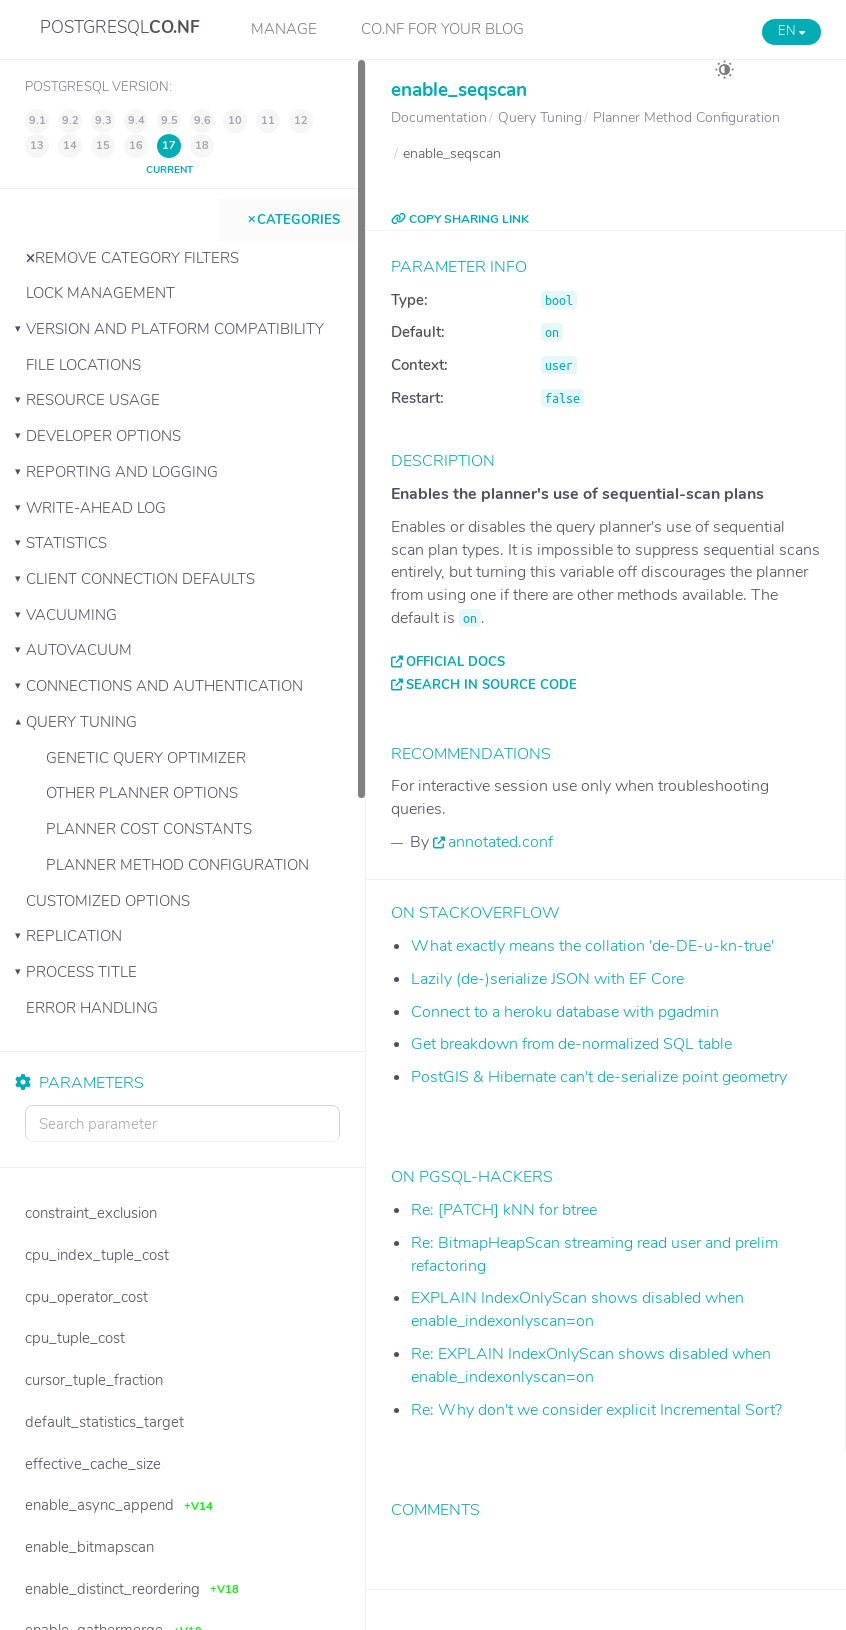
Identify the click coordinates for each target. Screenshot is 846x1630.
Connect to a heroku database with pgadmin (565, 1012)
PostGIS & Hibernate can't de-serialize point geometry (599, 1077)
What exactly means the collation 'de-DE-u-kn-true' (592, 946)
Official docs (455, 662)
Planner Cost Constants (149, 829)
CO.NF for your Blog (442, 29)
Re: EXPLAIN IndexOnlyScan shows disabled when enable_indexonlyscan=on (591, 1365)
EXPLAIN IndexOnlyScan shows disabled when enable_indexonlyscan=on (577, 1309)
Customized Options (108, 901)
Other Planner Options (142, 793)
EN (791, 31)
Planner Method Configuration (177, 865)
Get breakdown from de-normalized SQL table (571, 1044)
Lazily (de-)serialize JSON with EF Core (547, 979)
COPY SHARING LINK (460, 219)
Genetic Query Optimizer (146, 758)
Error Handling (92, 1008)
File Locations (83, 365)
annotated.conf (500, 842)
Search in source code (491, 685)
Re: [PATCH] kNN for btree (504, 1210)
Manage (284, 29)
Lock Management (100, 293)
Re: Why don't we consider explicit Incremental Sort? (596, 1410)
